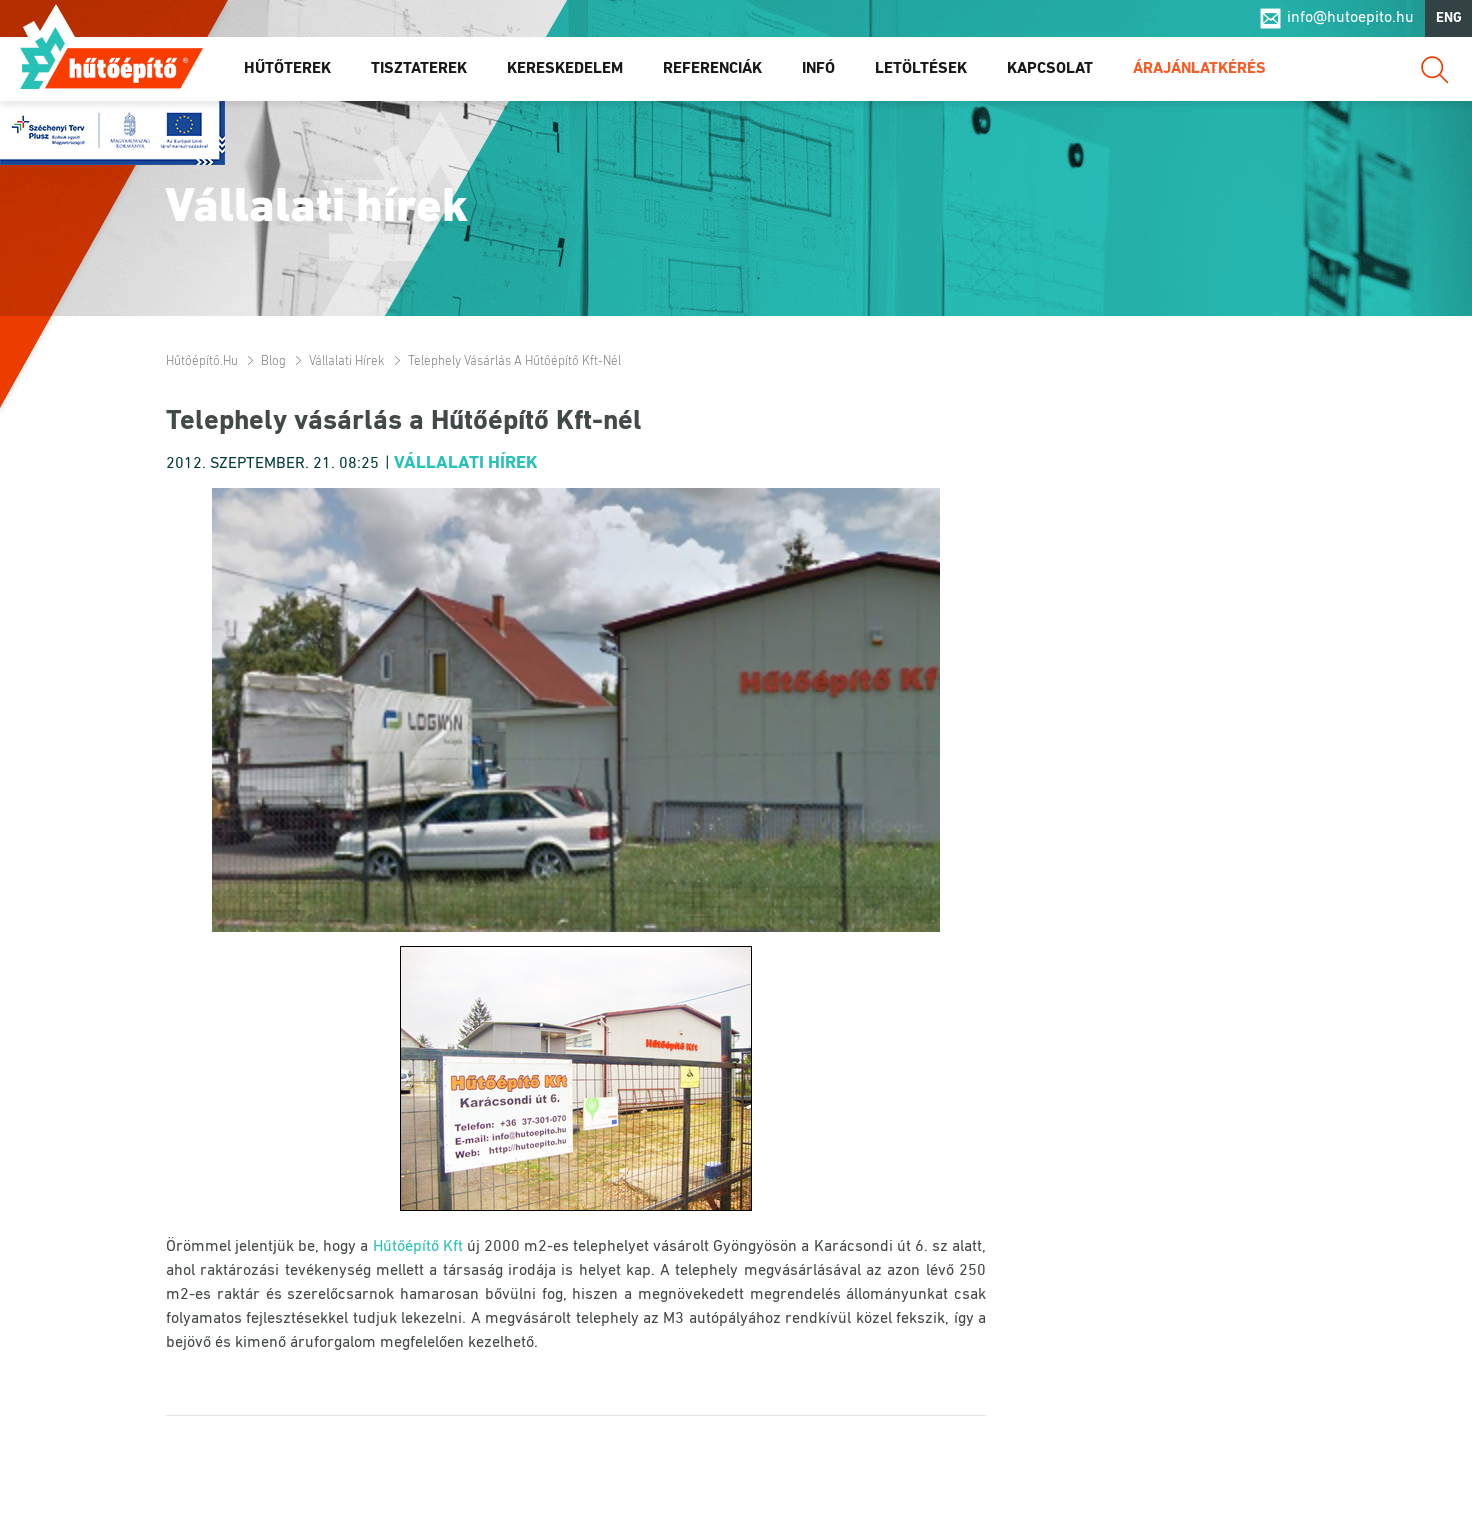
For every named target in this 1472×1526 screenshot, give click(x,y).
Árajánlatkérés (1199, 69)
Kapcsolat (1050, 69)
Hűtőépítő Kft (418, 1247)
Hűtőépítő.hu (111, 57)
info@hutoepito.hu (1350, 19)
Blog (273, 361)
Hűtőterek (287, 69)
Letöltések (921, 69)
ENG (1449, 18)
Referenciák (712, 69)
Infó (818, 69)
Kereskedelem (565, 69)
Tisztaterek (419, 69)
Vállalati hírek (347, 361)
